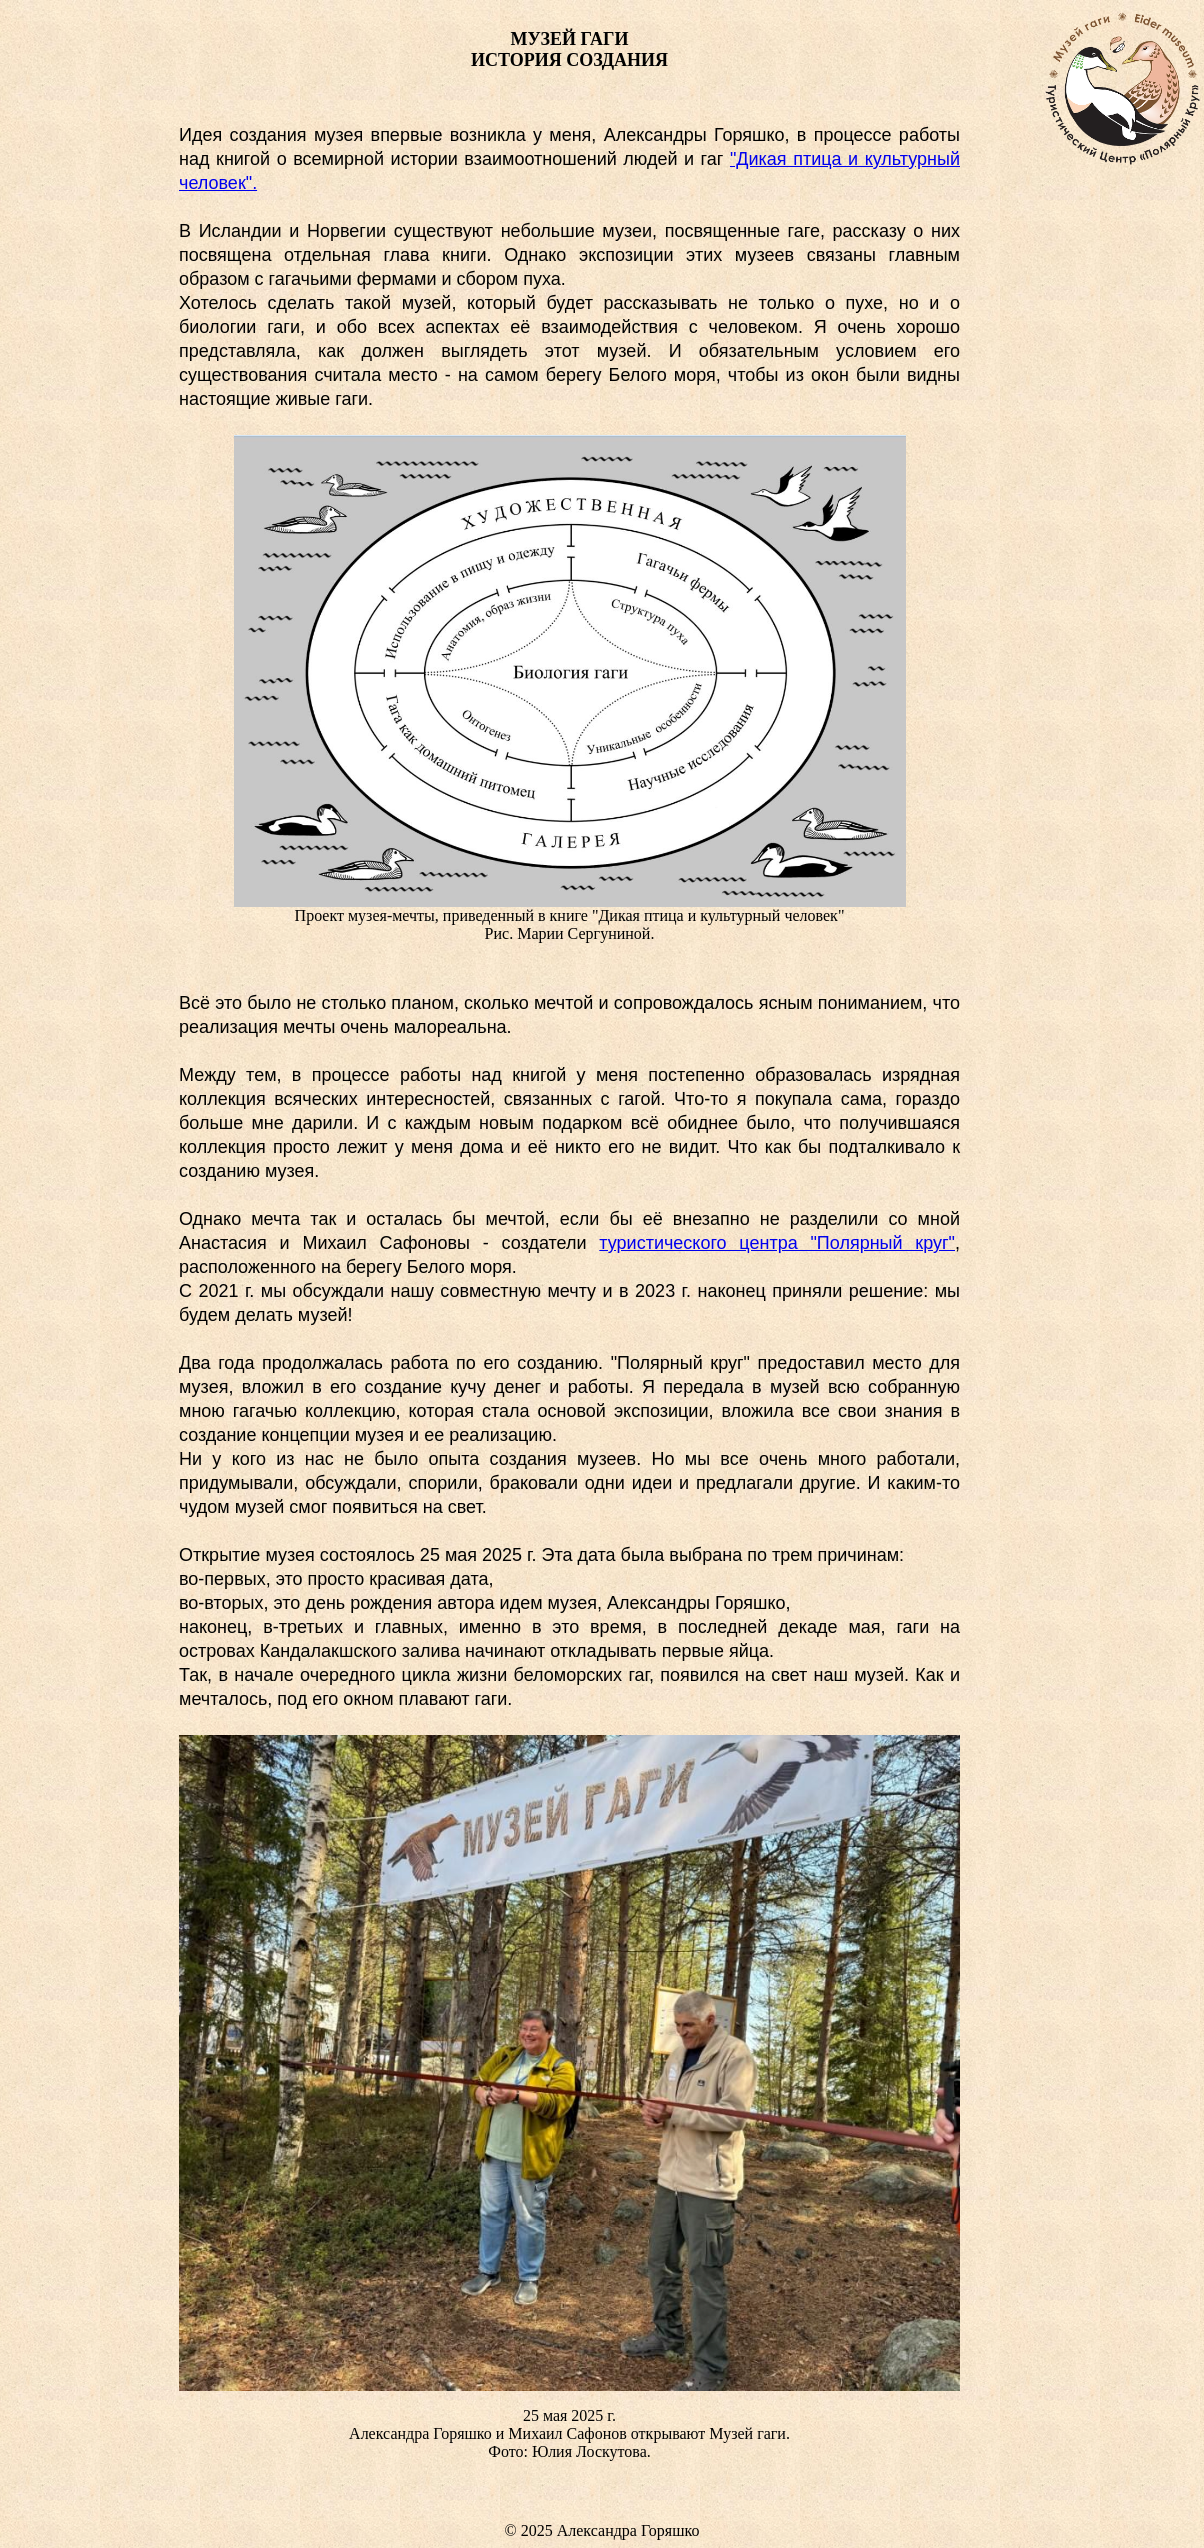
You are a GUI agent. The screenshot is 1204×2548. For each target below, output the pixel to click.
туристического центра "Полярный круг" (777, 1243)
